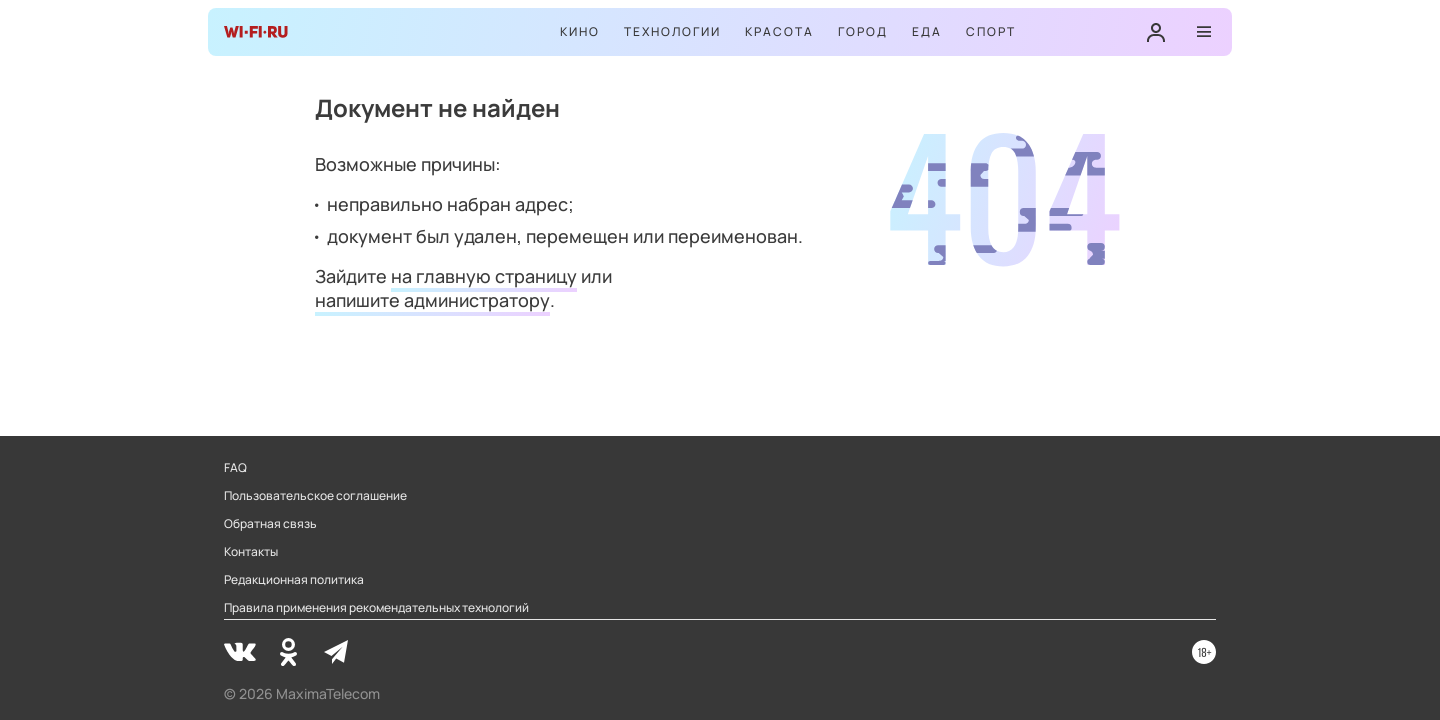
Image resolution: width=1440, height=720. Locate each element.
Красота (779, 31)
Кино (580, 31)
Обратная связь (270, 524)
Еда (927, 31)
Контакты (251, 552)
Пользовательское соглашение (315, 496)
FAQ (235, 468)
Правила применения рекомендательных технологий (376, 608)
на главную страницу (484, 276)
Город (863, 31)
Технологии (672, 31)
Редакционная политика (294, 580)
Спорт (991, 31)
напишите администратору (432, 300)
